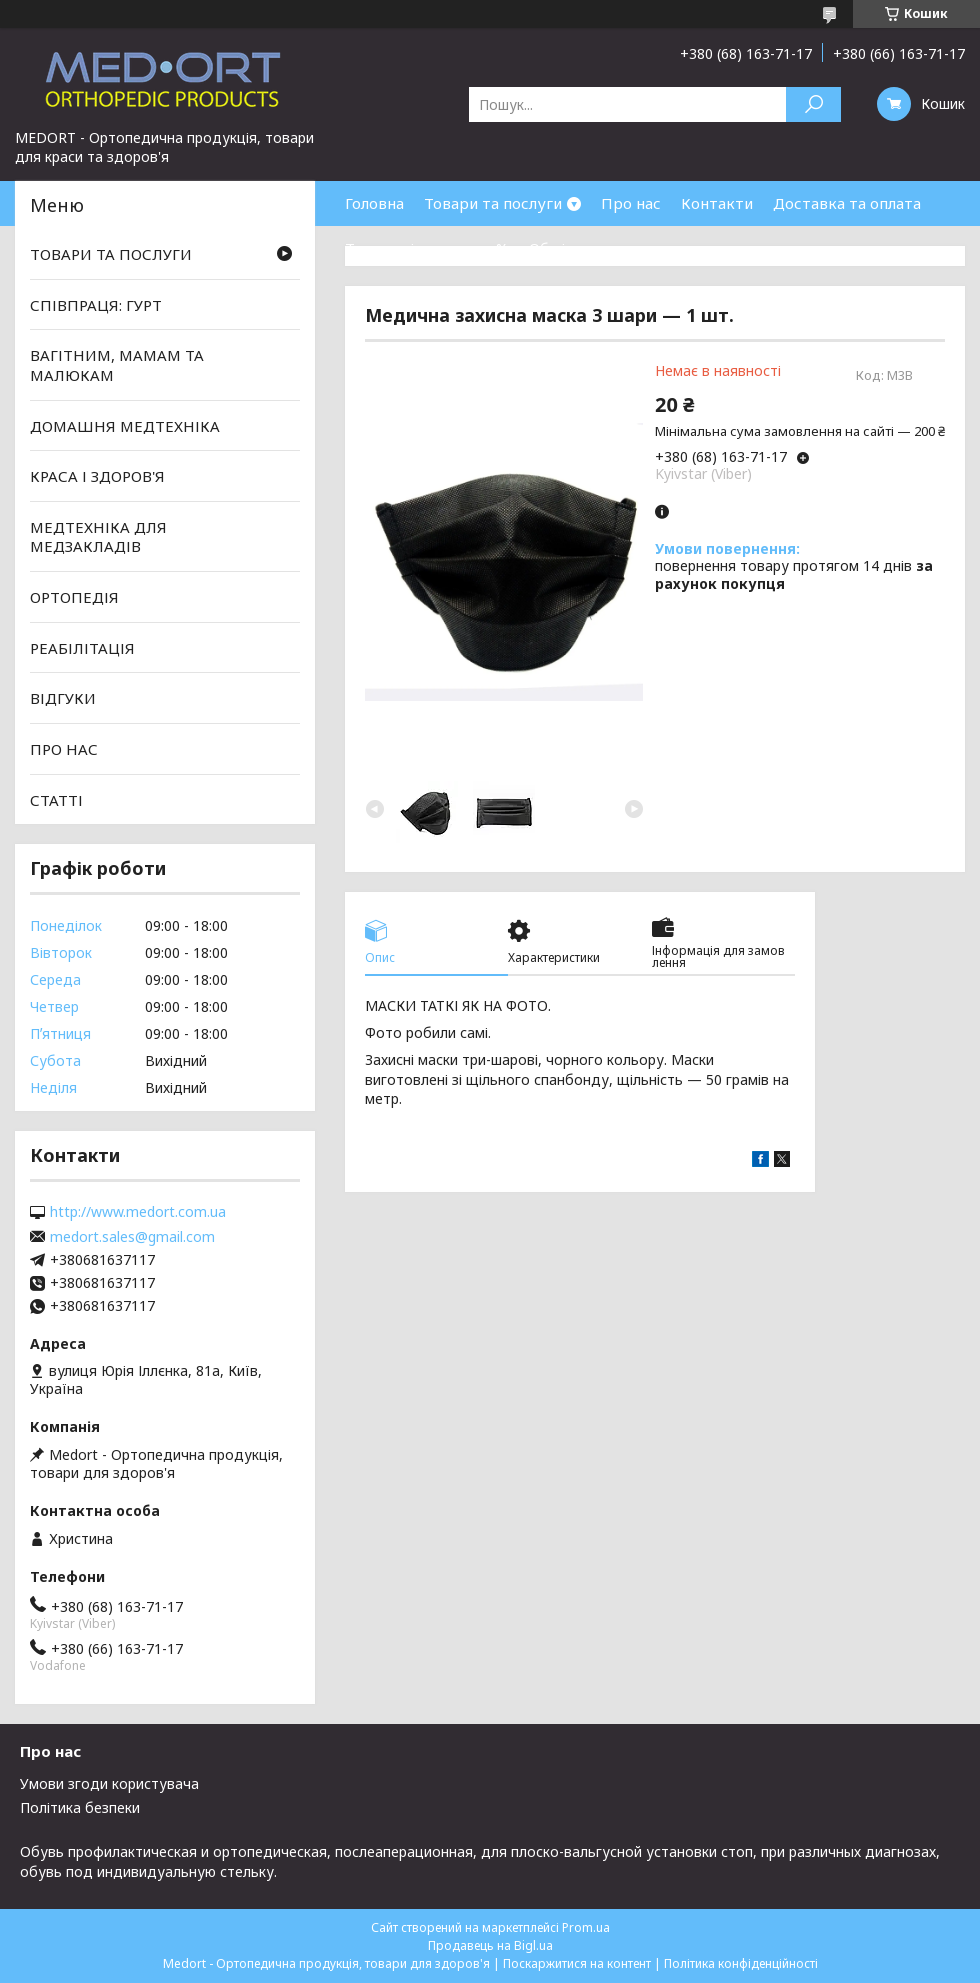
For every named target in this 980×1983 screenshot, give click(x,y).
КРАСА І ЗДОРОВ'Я (97, 476)
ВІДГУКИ (63, 698)
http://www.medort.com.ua (138, 1212)
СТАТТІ (56, 799)
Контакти (717, 203)
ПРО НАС (64, 749)
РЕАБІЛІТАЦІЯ (82, 648)
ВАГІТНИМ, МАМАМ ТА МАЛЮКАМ (117, 365)
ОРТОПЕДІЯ (74, 597)
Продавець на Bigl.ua (490, 1945)
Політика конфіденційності (741, 1963)
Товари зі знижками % (427, 248)
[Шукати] (813, 104)
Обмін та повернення (608, 248)
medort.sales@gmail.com (132, 1237)
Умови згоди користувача (109, 1783)
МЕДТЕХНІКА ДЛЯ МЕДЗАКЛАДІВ (98, 537)
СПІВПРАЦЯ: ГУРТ (96, 305)
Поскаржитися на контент (577, 1963)
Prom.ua (586, 1927)
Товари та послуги (493, 203)
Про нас (631, 203)
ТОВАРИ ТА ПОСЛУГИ (111, 254)
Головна (374, 203)
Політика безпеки (80, 1807)
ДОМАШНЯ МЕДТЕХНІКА (125, 425)
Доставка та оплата (847, 203)
